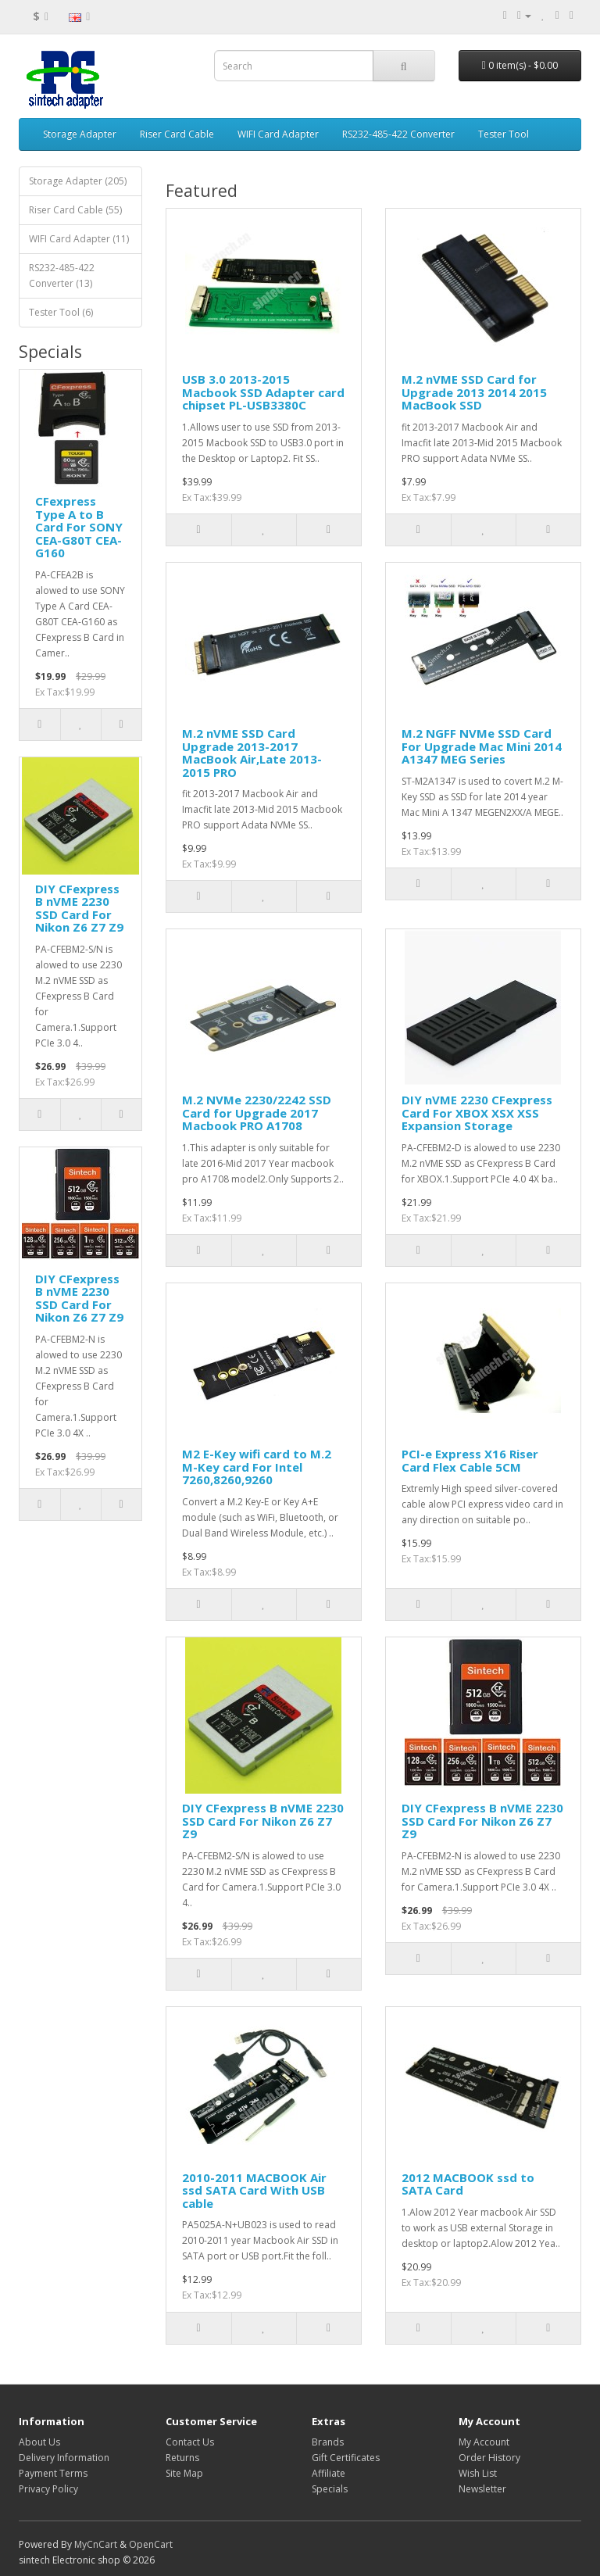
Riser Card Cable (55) (75, 209)
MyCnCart (95, 2544)
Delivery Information (64, 2457)
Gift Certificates (346, 2457)
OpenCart (151, 2544)
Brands (328, 2442)
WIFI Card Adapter (278, 134)
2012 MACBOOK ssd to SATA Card (468, 2184)
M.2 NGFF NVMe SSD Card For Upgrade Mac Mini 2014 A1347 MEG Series (482, 746)
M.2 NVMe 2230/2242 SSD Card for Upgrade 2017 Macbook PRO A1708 (256, 1112)
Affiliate (328, 2473)
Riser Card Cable (177, 134)
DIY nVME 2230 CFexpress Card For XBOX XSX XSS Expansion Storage (477, 1112)
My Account (484, 2442)
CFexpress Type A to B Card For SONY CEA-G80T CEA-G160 (79, 526)
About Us (39, 2442)
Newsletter (482, 2489)
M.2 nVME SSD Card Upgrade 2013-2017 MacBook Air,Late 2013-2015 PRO (252, 752)
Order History (489, 2457)
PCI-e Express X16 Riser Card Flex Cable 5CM (470, 1460)
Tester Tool (503, 134)
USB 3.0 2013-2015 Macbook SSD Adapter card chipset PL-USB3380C (263, 392)
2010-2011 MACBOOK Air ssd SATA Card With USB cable (254, 2190)
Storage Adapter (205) (78, 181)
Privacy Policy (48, 2489)
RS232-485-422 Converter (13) (62, 275)
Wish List (478, 2473)
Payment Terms (53, 2473)
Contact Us (190, 2442)
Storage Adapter (79, 134)
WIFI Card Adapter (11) (79, 238)
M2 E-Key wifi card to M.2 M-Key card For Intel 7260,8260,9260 (256, 1466)
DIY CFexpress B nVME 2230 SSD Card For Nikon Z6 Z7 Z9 (79, 908)
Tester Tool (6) (61, 312)
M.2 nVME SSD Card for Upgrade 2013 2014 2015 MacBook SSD (474, 392)
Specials (330, 2489)
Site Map (184, 2473)
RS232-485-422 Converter (398, 134)
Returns (182, 2457)
